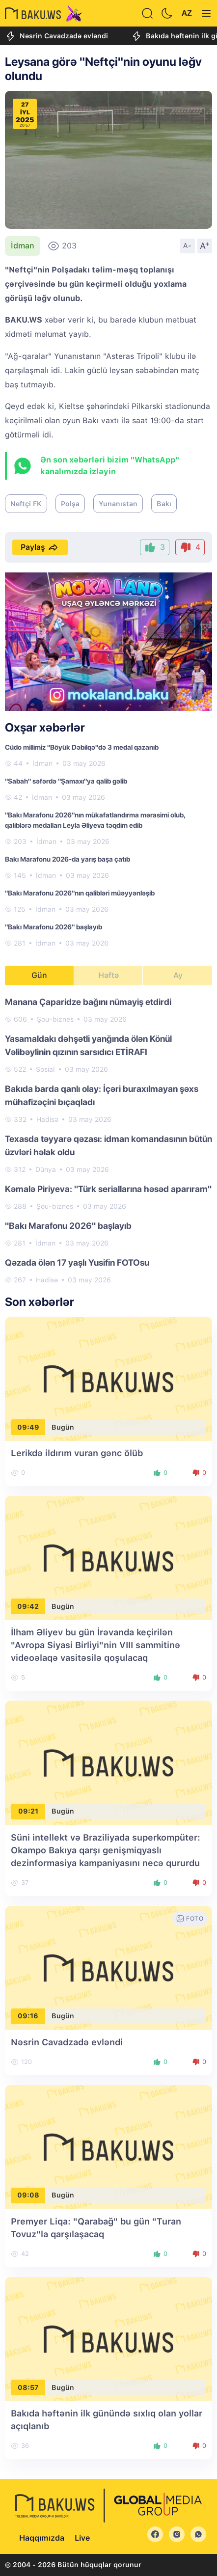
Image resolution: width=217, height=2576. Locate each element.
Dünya (45, 1169)
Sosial (45, 1069)
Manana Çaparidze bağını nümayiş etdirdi (88, 1002)
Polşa (70, 504)
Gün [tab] (39, 975)
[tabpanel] (108, 1140)
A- (187, 245)
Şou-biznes (55, 1019)
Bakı (164, 504)
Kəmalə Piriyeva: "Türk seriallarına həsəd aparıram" (108, 1189)
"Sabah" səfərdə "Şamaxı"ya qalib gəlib (66, 781)
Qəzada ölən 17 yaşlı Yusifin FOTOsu (77, 1262)
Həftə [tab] (108, 975)
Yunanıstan (118, 504)
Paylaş (40, 547)
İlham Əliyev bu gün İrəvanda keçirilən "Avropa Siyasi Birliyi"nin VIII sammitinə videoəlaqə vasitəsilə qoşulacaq (95, 1645)
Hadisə (47, 1119)
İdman (22, 245)
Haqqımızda (41, 2538)
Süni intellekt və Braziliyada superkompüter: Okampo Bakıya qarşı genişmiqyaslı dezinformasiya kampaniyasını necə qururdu (105, 1850)
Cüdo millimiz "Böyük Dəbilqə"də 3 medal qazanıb (82, 747)
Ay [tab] (178, 975)
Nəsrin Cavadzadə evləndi (56, 36)
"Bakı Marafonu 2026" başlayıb (53, 927)
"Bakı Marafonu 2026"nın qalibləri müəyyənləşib (80, 893)
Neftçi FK (26, 504)
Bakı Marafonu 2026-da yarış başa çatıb (67, 859)
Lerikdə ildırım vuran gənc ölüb (77, 1453)
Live (82, 2538)
